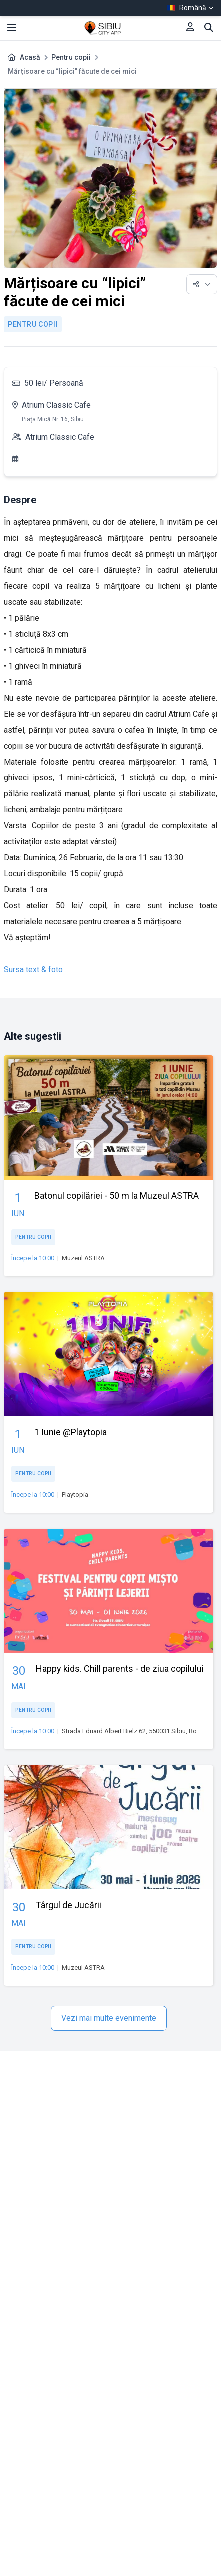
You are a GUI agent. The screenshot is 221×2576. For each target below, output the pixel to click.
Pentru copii (71, 57)
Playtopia (75, 1494)
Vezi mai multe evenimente (108, 2018)
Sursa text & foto (33, 969)
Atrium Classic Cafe (56, 405)
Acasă (30, 57)
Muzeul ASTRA (83, 1258)
